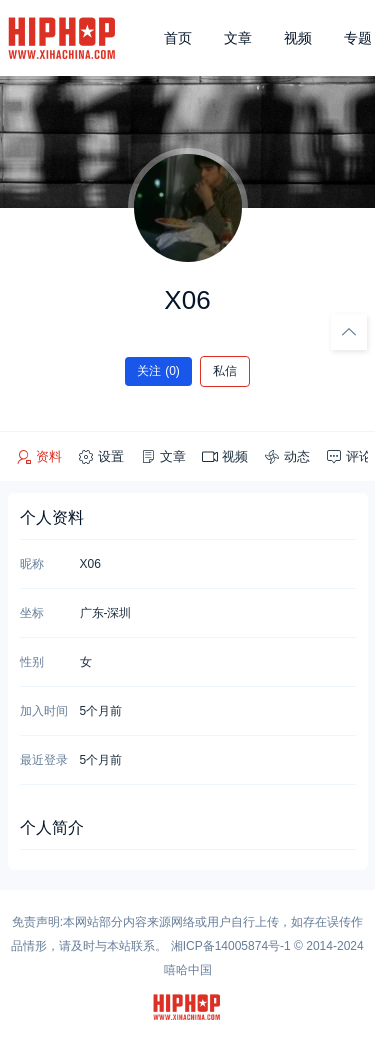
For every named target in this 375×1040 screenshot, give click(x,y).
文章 (238, 38)
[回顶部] (349, 332)
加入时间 (44, 711)
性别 (32, 662)
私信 (225, 371)
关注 (158, 371)
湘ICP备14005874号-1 (231, 946)
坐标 (32, 613)
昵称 (32, 564)
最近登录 (44, 760)
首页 (178, 38)
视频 (298, 38)
